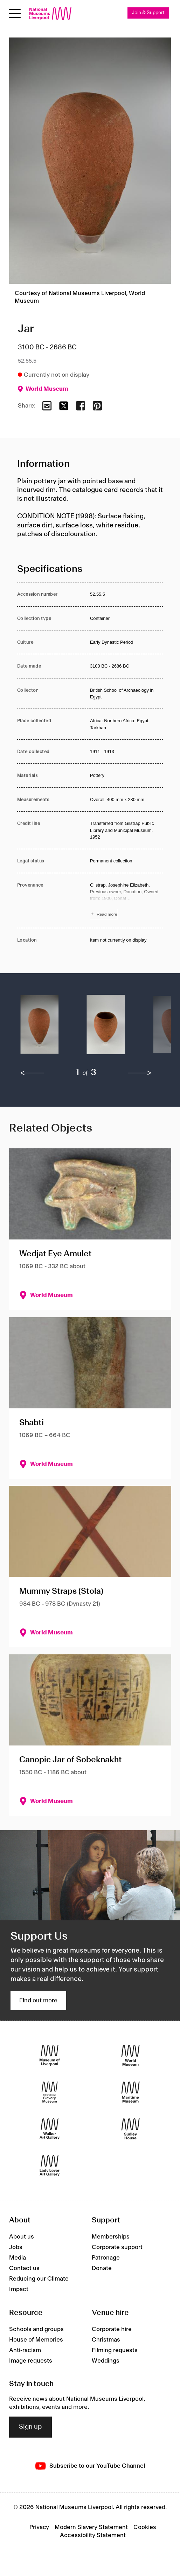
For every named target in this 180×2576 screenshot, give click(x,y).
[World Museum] (130, 2055)
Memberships (111, 2237)
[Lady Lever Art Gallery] (49, 2165)
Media (17, 2258)
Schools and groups (36, 2329)
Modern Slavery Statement (91, 2527)
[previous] (32, 1073)
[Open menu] (15, 13)
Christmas (106, 2340)
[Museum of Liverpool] (49, 2055)
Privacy (39, 2527)
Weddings (105, 2361)
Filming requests (115, 2350)
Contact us (24, 2268)
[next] (140, 1073)
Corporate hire (112, 2329)
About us (21, 2237)
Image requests (30, 2361)
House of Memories (36, 2340)
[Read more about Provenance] (126, 901)
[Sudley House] (130, 2129)
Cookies (144, 2527)
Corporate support (117, 2247)
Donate (102, 2268)
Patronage (106, 2258)
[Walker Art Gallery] (49, 2129)
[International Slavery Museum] (49, 2092)
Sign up (30, 2427)
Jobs (15, 2247)
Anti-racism (25, 2350)
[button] (39, 1027)
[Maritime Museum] (130, 2092)
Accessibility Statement (93, 2535)
